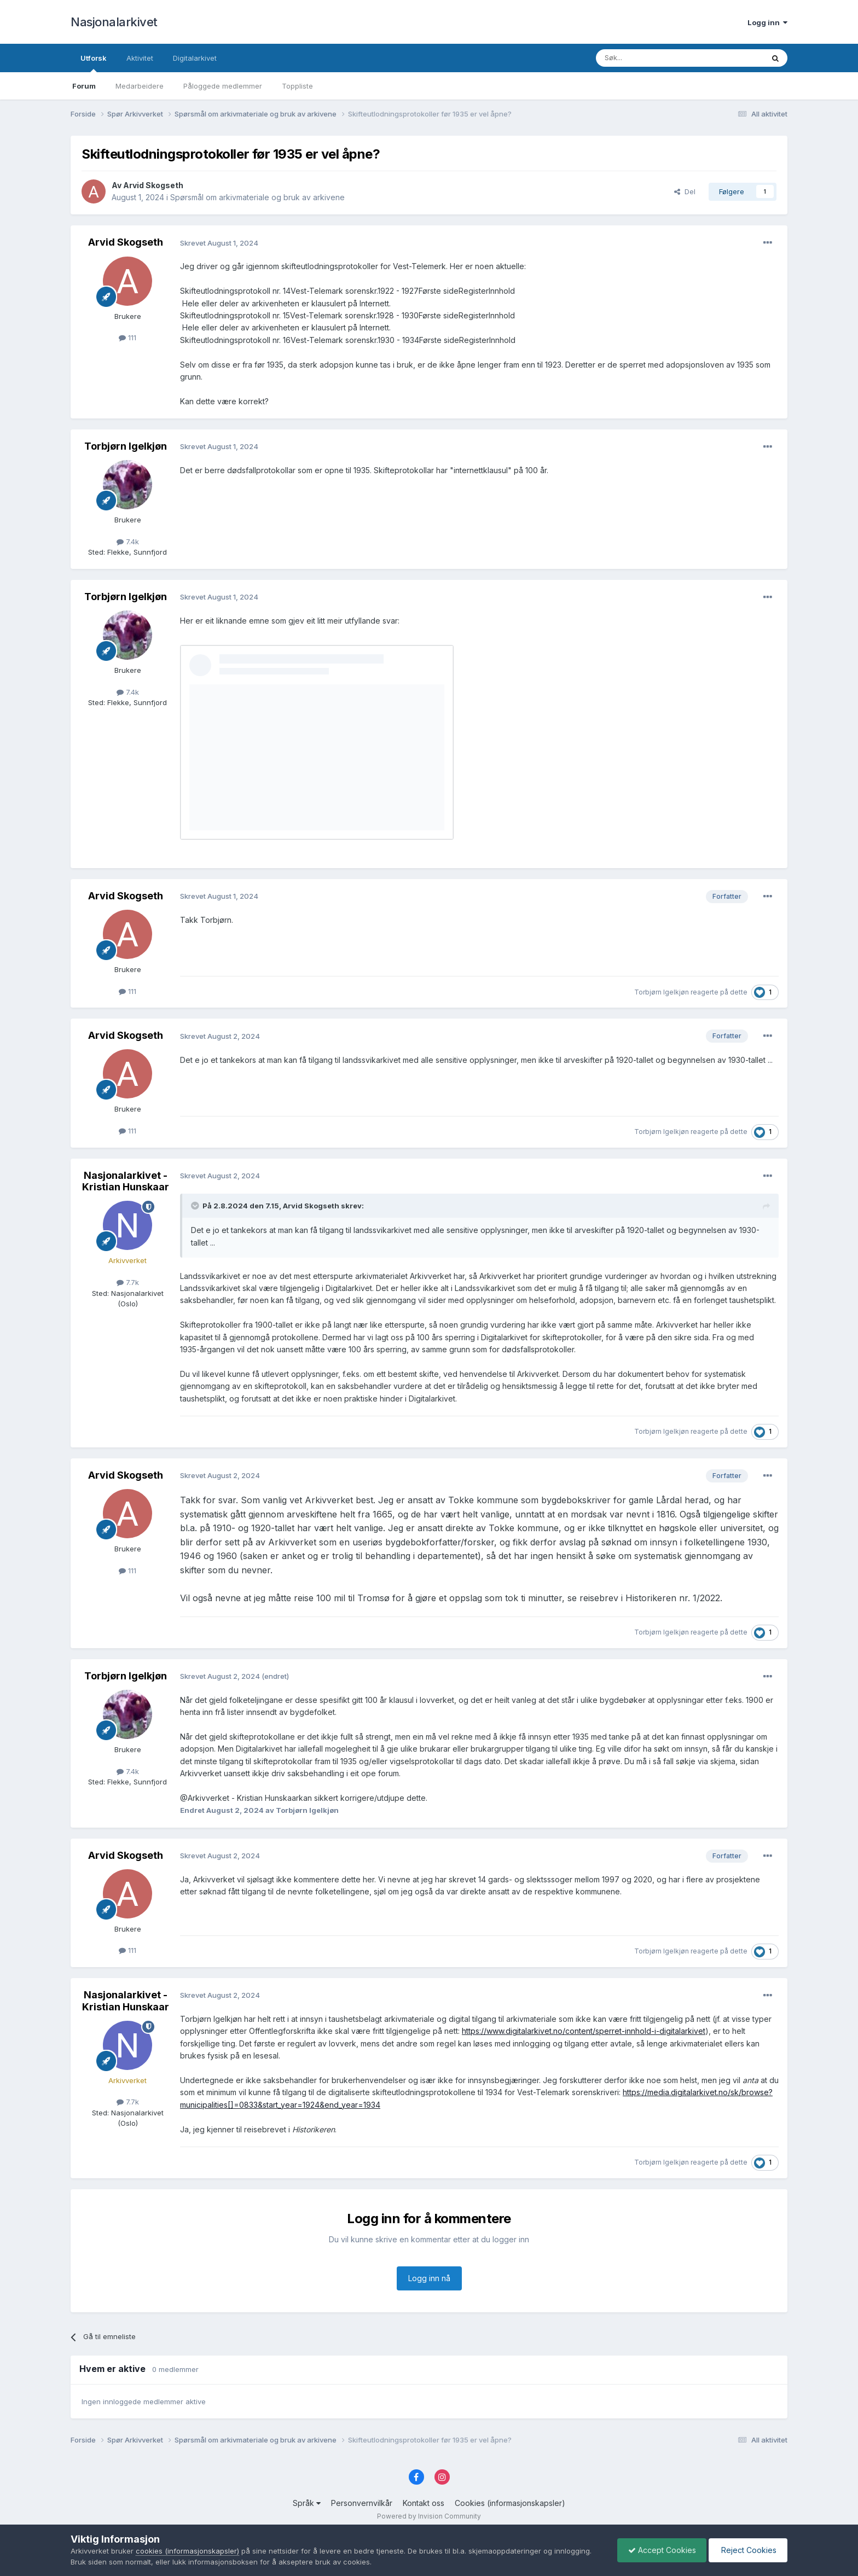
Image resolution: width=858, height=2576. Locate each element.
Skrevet (219, 243)
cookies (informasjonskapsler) (187, 2550)
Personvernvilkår (361, 2503)
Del (684, 191)
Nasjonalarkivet (114, 22)
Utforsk (93, 63)
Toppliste (297, 86)
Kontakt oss (423, 2503)
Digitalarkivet (195, 58)
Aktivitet (139, 58)
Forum (84, 86)
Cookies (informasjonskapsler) (510, 2503)
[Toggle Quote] (196, 1205)
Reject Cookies (747, 2550)
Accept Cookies (659, 2550)
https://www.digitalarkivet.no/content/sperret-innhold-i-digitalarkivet (583, 2031)
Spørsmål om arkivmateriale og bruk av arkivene (257, 197)
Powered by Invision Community (429, 2516)
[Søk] (650, 58)
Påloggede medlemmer (222, 86)
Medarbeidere (139, 86)
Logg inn (767, 22)
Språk (307, 2503)
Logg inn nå (429, 2278)
